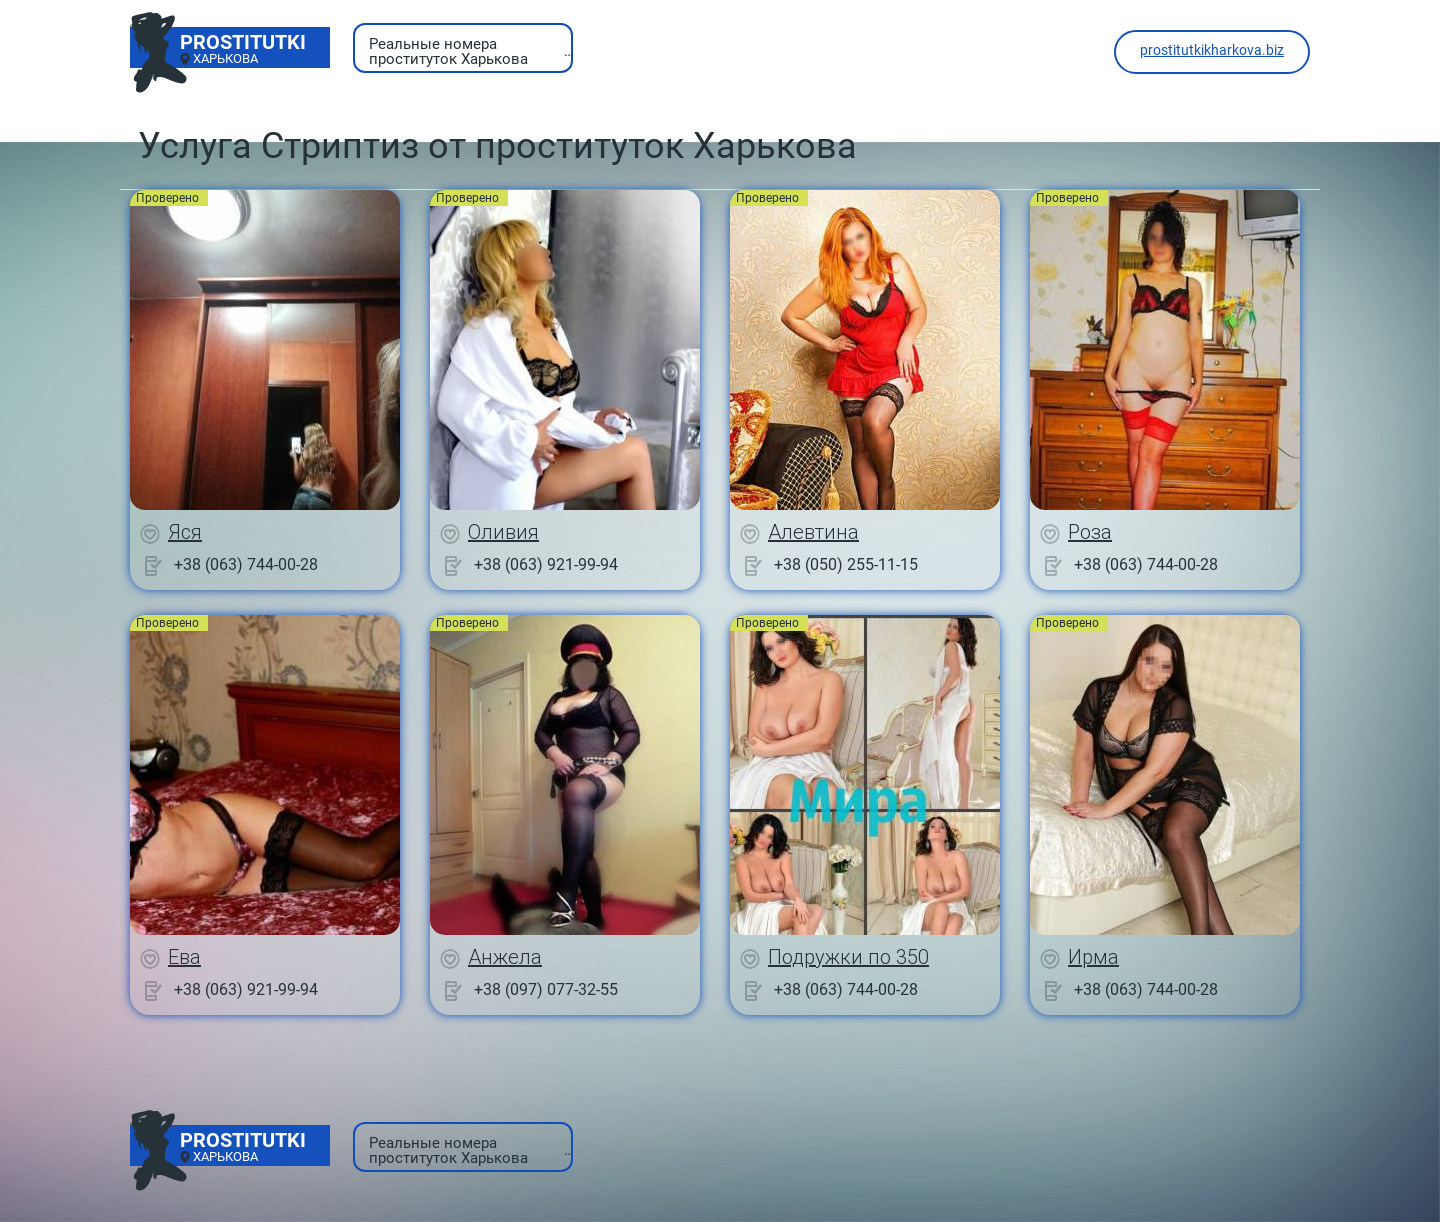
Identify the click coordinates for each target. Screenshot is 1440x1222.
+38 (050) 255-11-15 (846, 564)
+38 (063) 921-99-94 (546, 564)
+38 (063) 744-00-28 (246, 564)
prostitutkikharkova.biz (1212, 50)
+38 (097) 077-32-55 (546, 989)
